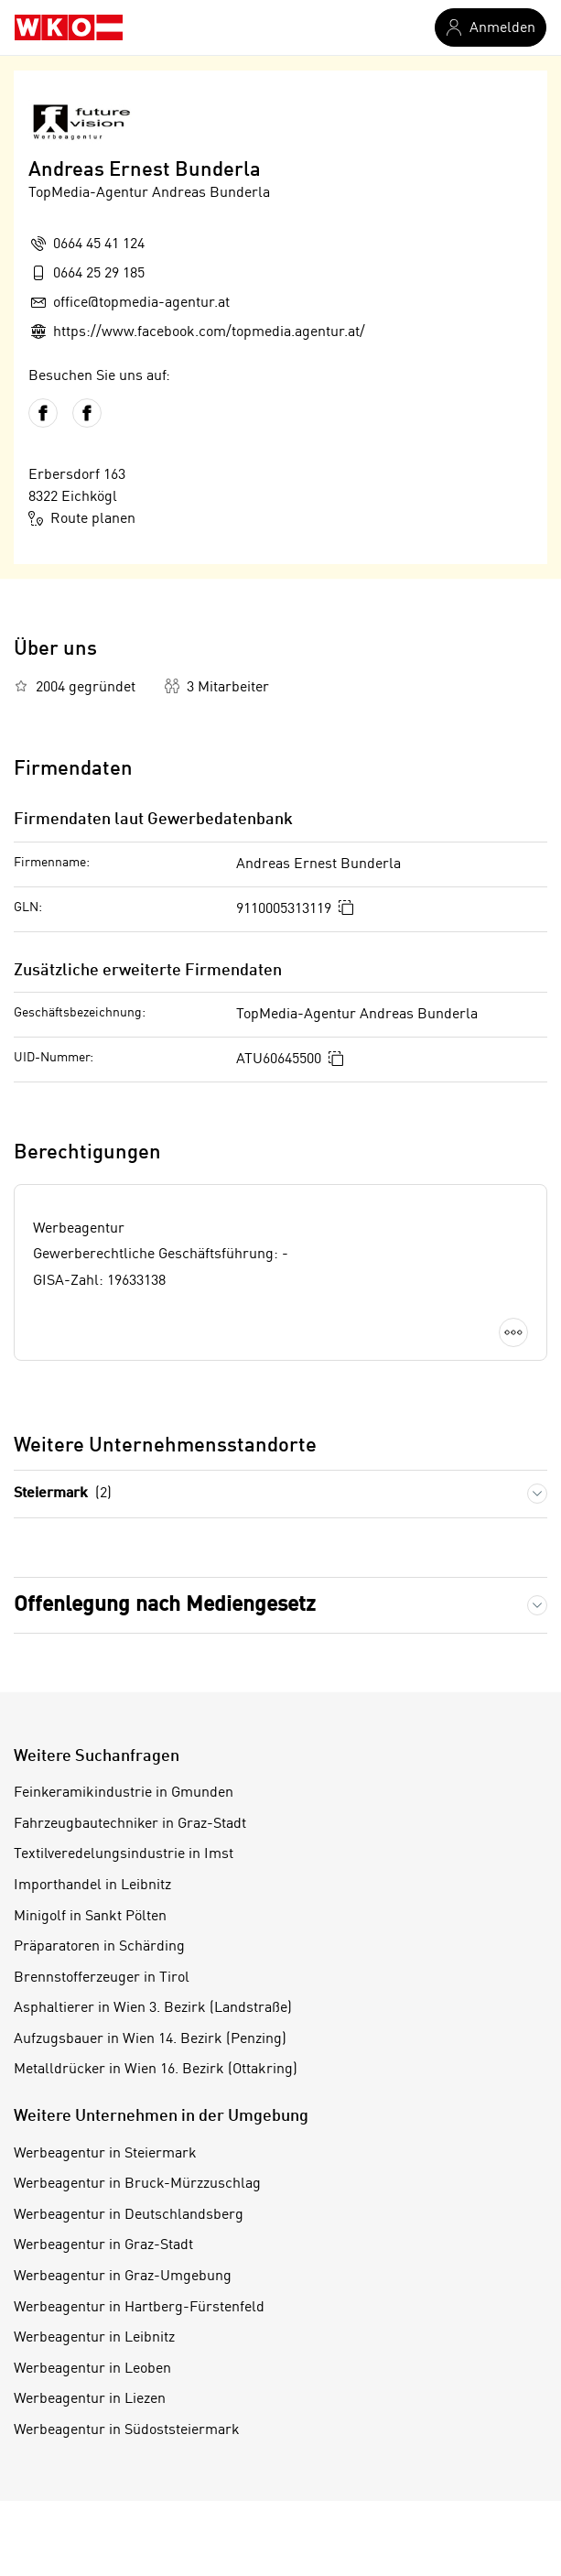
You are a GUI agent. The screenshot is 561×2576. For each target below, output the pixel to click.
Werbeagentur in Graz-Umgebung (123, 2276)
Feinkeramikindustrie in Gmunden (123, 1793)
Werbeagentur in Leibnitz (94, 2338)
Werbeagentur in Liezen (90, 2399)
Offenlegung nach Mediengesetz (165, 1605)
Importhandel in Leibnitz (92, 1885)
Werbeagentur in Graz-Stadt (103, 2245)
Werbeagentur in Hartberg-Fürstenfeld (139, 2307)
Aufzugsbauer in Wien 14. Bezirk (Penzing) (150, 2039)
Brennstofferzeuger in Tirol (101, 1978)
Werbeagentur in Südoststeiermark (127, 2430)
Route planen (81, 518)
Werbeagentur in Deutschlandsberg (128, 2215)
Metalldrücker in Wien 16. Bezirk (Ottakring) (155, 2069)
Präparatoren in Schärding (99, 1947)
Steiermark (63, 1494)
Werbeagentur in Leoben (92, 2369)
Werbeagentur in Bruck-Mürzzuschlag (137, 2184)
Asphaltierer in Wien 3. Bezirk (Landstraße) (153, 2008)
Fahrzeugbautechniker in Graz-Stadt (130, 1824)
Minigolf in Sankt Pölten (90, 1916)
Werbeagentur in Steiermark (105, 2154)
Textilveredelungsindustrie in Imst (123, 1854)
